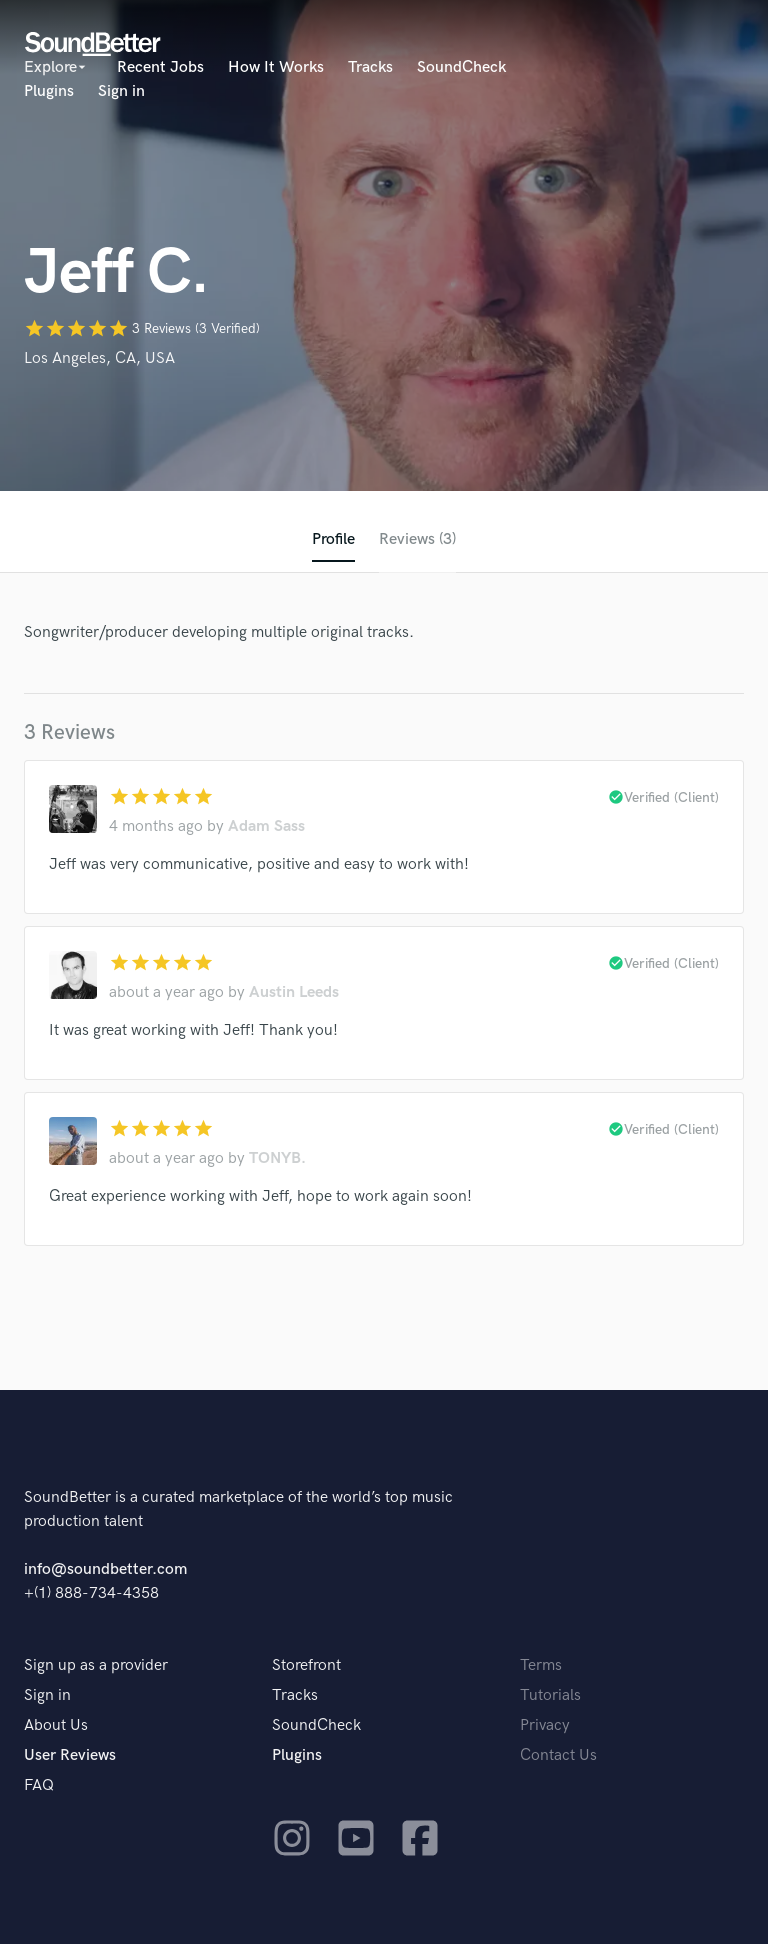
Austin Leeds (294, 992)
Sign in (121, 91)
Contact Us (558, 1755)
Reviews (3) (417, 539)
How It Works (276, 67)
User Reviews (70, 1755)
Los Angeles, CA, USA (99, 358)
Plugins (49, 91)
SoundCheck (461, 67)
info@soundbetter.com (105, 1569)
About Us (56, 1725)
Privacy (545, 1725)
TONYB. (277, 1158)
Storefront (306, 1665)
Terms (541, 1665)
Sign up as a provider (96, 1665)
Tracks (370, 67)
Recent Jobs (160, 67)
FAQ (39, 1785)
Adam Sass (266, 826)
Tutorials (550, 1695)
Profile (333, 539)
